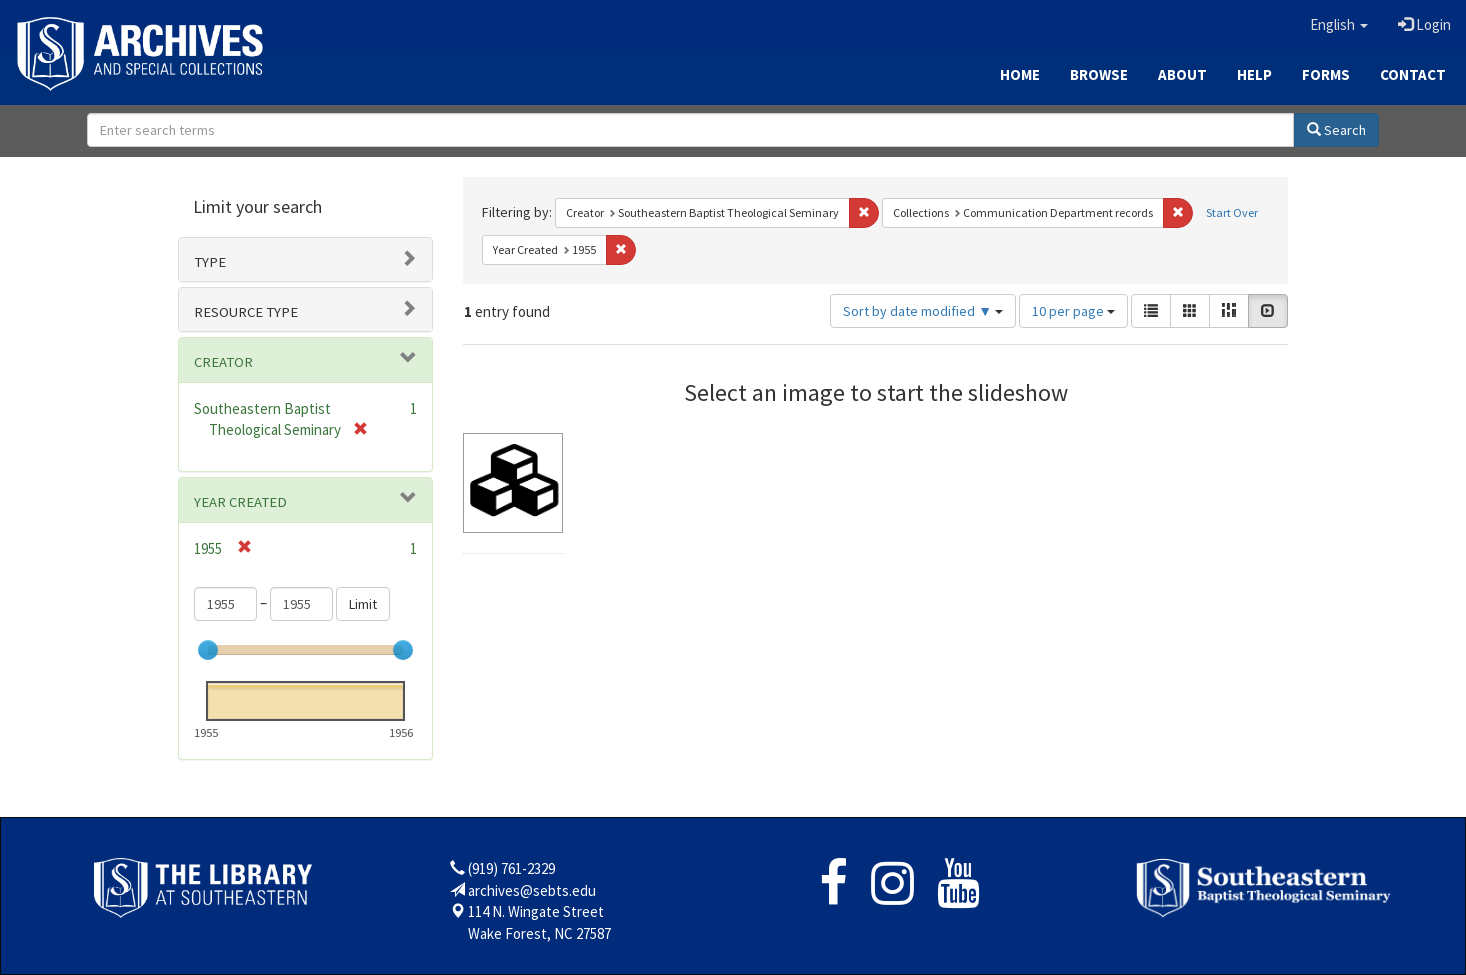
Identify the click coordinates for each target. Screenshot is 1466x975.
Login (1424, 24)
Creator (223, 362)
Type (210, 262)
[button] (1339, 25)
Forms (1326, 74)
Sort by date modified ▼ (923, 311)
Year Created (240, 502)
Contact (1413, 74)
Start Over (1232, 212)
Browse (1099, 74)
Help (1254, 74)
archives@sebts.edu (532, 890)
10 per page (1073, 311)
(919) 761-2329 (511, 868)
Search (1336, 130)
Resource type (246, 312)
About (1182, 74)
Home (1020, 74)
